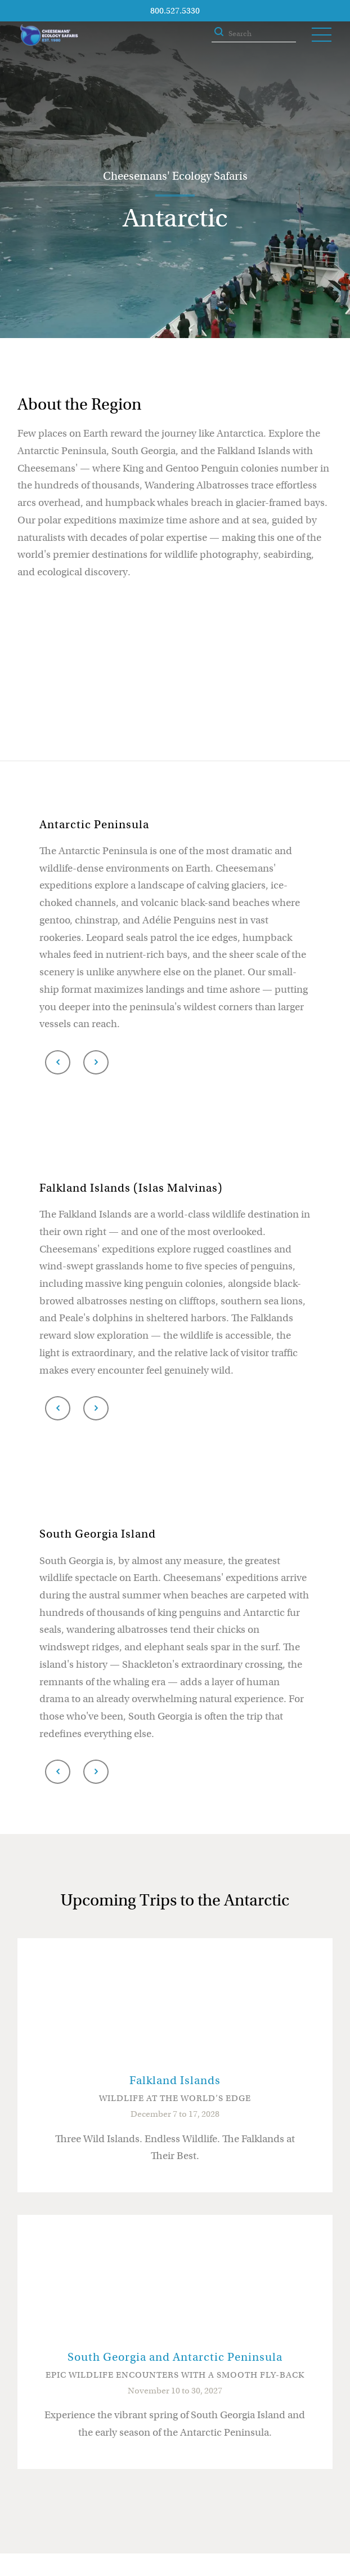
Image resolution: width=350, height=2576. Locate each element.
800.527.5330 (175, 11)
